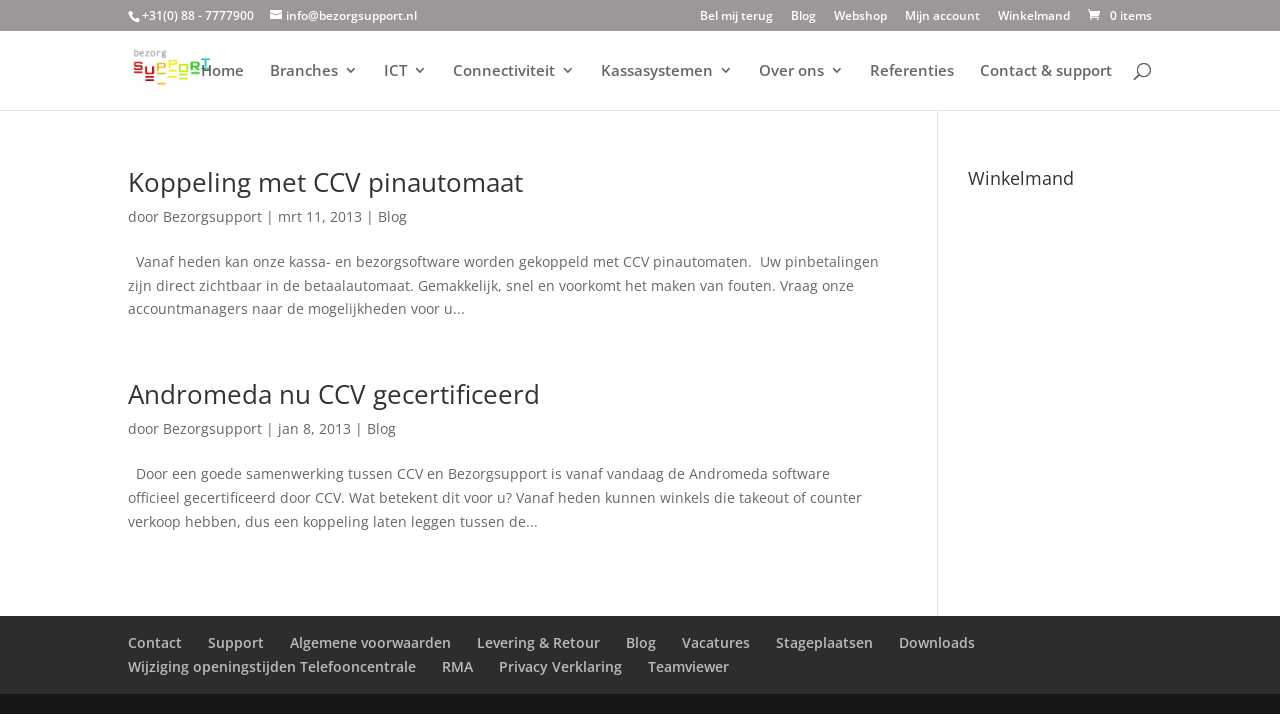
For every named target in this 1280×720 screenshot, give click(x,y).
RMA (457, 666)
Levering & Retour (538, 642)
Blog (803, 17)
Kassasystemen (657, 71)
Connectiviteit (504, 71)
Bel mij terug (736, 17)
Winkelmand (1034, 17)
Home (222, 71)
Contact (155, 642)
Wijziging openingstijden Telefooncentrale (272, 666)
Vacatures (716, 642)
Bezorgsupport (212, 216)
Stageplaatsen (824, 642)
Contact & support (1046, 71)
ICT (395, 71)
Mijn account (942, 17)
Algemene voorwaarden (370, 642)
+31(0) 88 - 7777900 (198, 15)
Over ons (791, 71)
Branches (304, 71)
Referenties (912, 71)
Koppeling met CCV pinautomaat (325, 182)
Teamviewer (688, 666)
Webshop (860, 17)
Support (236, 642)
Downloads (937, 642)
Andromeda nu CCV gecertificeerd (334, 394)
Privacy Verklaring (560, 666)
